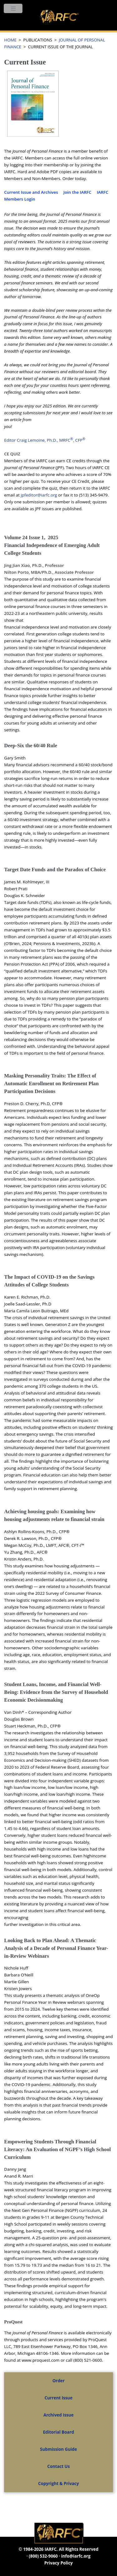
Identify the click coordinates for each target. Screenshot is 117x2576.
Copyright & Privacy (58, 2483)
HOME (10, 40)
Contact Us (58, 2466)
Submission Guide (58, 2449)
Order (58, 2381)
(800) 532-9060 (43, 2556)
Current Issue (59, 2398)
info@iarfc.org (75, 2556)
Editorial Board (58, 2432)
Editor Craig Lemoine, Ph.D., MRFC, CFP (44, 440)
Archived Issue (58, 2415)
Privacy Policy (58, 2563)
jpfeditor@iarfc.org (39, 495)
